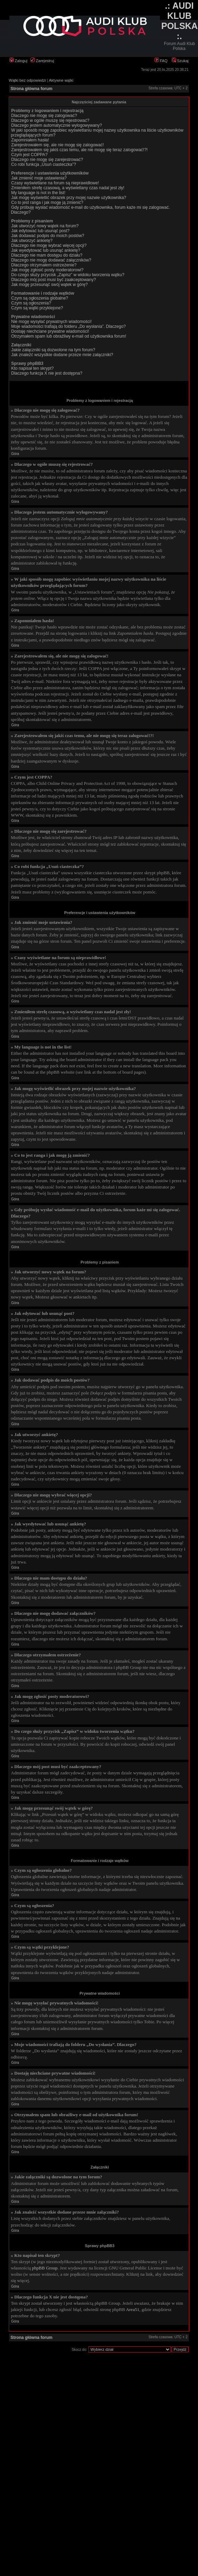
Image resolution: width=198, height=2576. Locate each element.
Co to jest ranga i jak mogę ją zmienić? (47, 202)
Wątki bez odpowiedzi (27, 80)
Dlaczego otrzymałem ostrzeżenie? (44, 265)
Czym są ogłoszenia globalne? (39, 298)
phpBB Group (44, 2267)
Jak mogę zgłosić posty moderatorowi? (47, 269)
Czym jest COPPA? (29, 154)
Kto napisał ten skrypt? (32, 368)
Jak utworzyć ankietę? (31, 240)
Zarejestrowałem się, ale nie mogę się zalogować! (57, 144)
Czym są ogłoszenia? (31, 303)
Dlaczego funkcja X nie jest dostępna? (46, 373)
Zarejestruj (42, 61)
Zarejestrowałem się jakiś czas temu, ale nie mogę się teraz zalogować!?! (79, 149)
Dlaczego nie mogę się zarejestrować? (47, 159)
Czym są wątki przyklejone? (37, 308)
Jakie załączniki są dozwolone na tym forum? (53, 349)
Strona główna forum (31, 88)
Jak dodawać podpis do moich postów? (47, 235)
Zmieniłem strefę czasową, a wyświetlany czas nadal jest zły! (67, 187)
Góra (15, 454)
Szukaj (180, 61)
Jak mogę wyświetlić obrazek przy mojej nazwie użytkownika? (68, 197)
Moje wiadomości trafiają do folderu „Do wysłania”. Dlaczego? (68, 326)
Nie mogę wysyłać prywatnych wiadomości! (51, 321)
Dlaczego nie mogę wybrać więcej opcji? (48, 245)
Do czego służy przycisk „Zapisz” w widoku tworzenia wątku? (67, 274)
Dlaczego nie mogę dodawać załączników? (51, 260)
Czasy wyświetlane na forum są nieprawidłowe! (55, 183)
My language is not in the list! (38, 192)
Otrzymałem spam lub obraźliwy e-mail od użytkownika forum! (68, 336)
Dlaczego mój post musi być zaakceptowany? (53, 279)
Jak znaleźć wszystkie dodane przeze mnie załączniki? (62, 354)
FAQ (161, 61)
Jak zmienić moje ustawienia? (39, 178)
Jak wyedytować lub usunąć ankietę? (45, 250)
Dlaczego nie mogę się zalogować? (44, 115)
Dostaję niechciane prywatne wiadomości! (50, 331)
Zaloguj (18, 61)
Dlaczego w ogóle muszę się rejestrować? (50, 120)
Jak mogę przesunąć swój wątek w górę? (49, 284)
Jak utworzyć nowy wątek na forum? (45, 225)
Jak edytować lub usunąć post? (40, 230)
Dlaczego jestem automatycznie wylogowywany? (56, 125)
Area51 (132, 2309)
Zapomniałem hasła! (30, 140)
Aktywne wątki (61, 80)
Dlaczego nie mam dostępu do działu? (46, 255)
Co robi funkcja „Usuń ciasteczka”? (43, 164)
